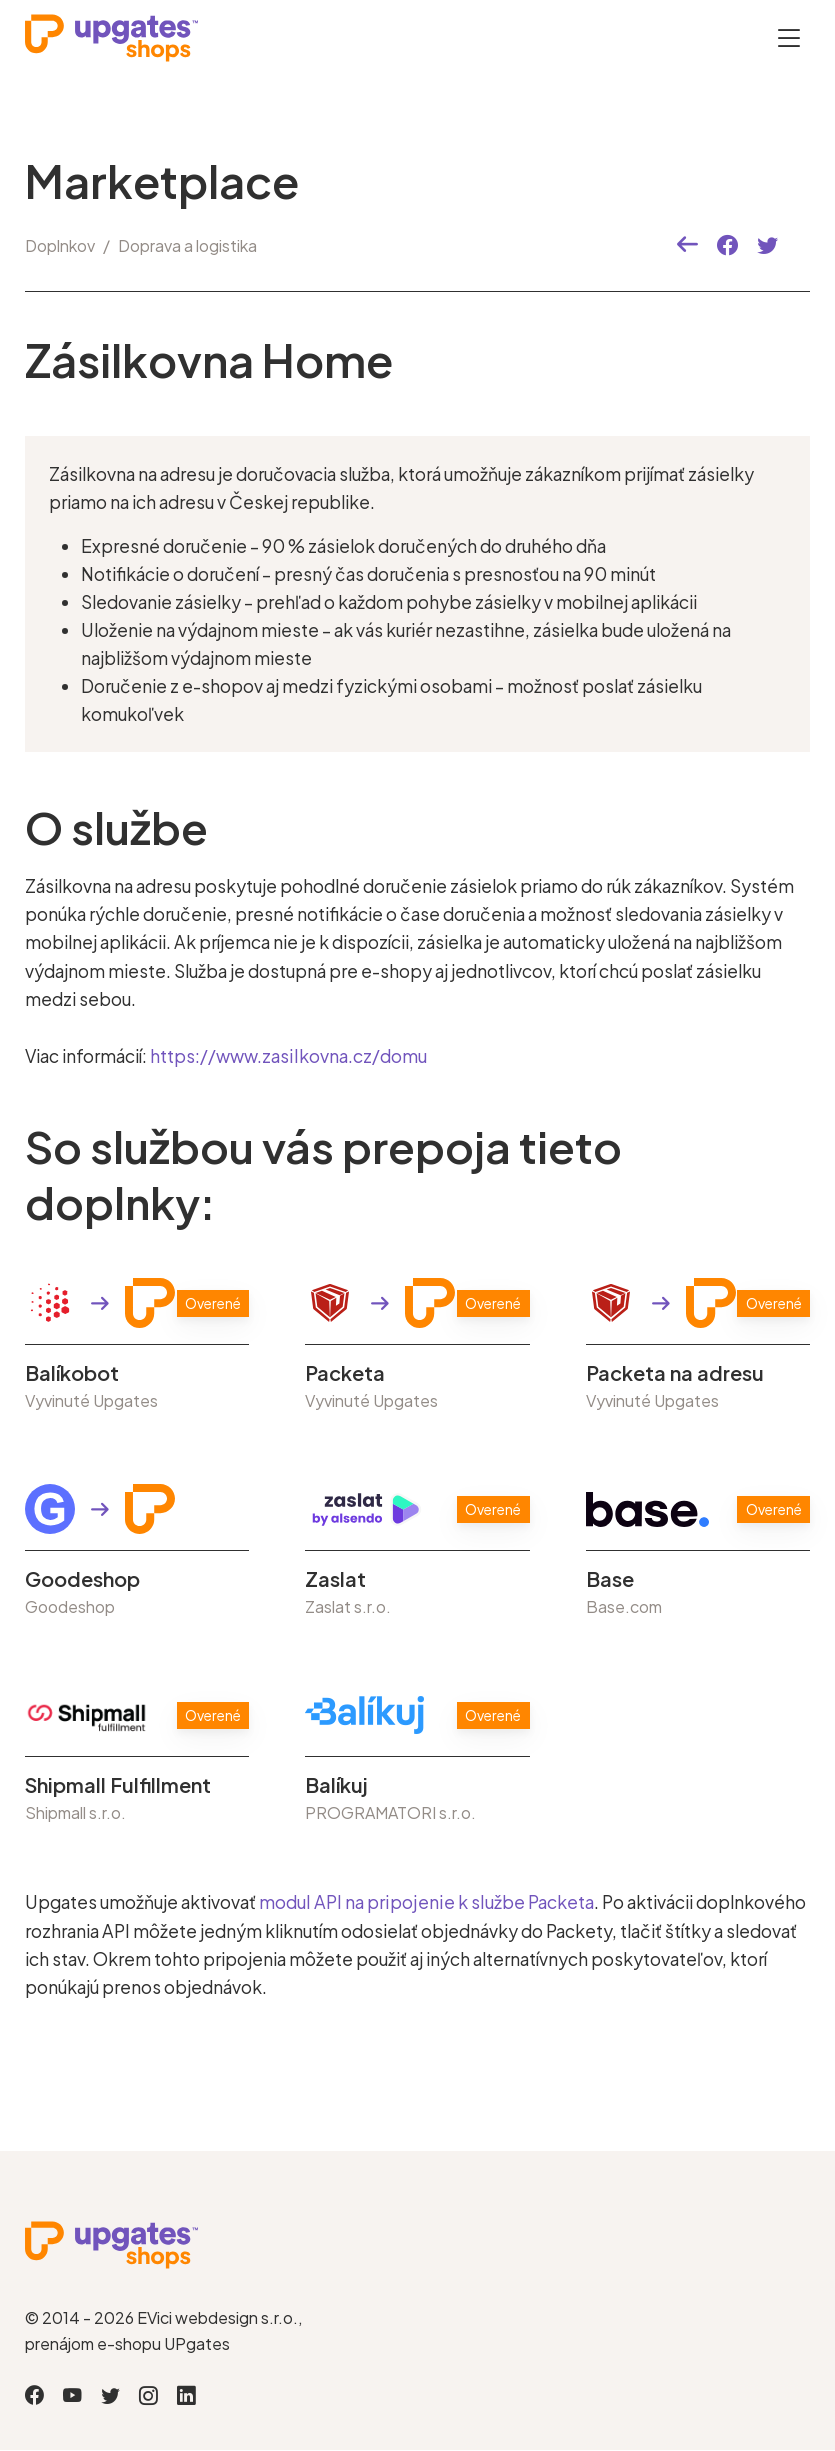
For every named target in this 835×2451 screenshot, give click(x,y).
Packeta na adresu (675, 1373)
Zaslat (335, 1579)
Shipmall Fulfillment (118, 1785)
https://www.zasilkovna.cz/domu (287, 1056)
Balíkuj (336, 1785)
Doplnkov (60, 245)
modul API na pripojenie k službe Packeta (424, 1902)
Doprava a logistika (187, 245)
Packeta (345, 1373)
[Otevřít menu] (789, 37)
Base (610, 1579)
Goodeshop (82, 1579)
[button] (687, 245)
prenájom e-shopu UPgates (127, 2342)
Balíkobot (72, 1373)
